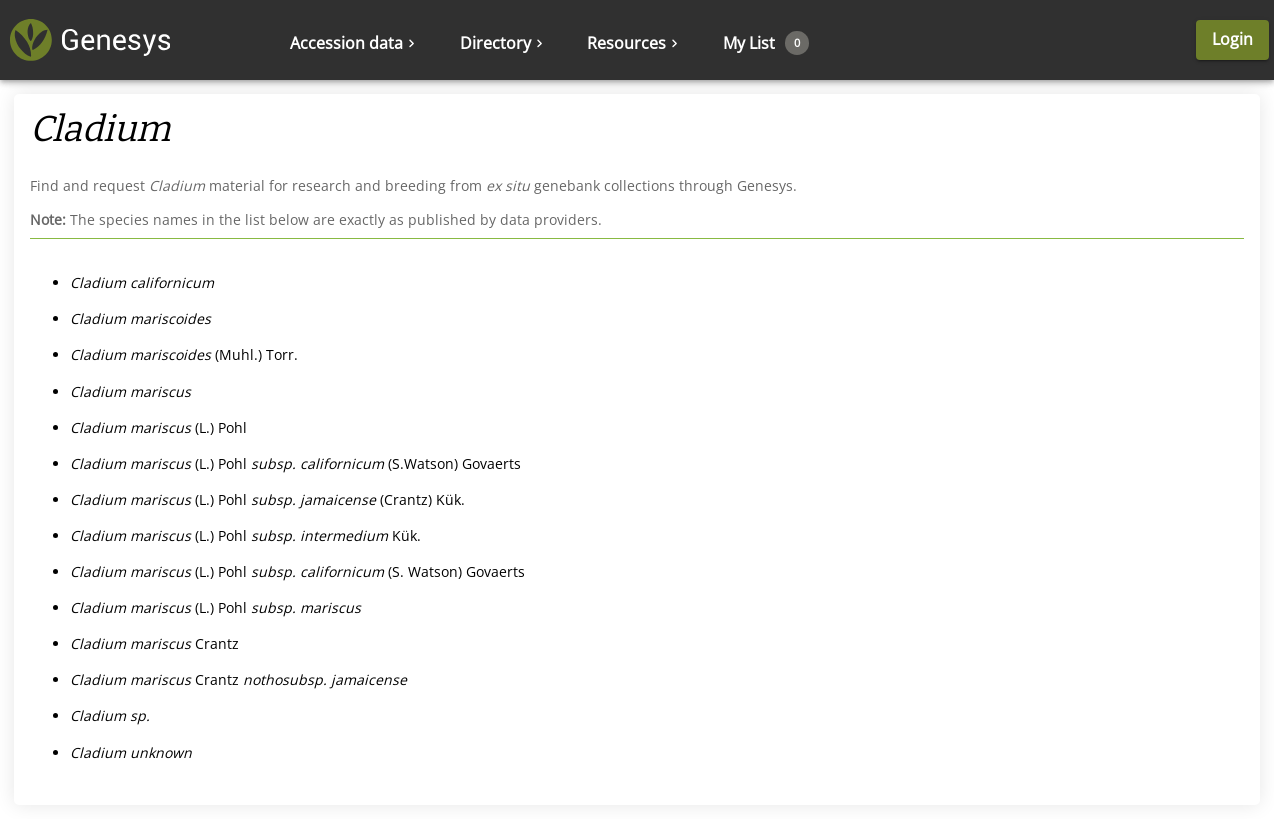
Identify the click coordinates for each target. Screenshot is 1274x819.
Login (1232, 39)
